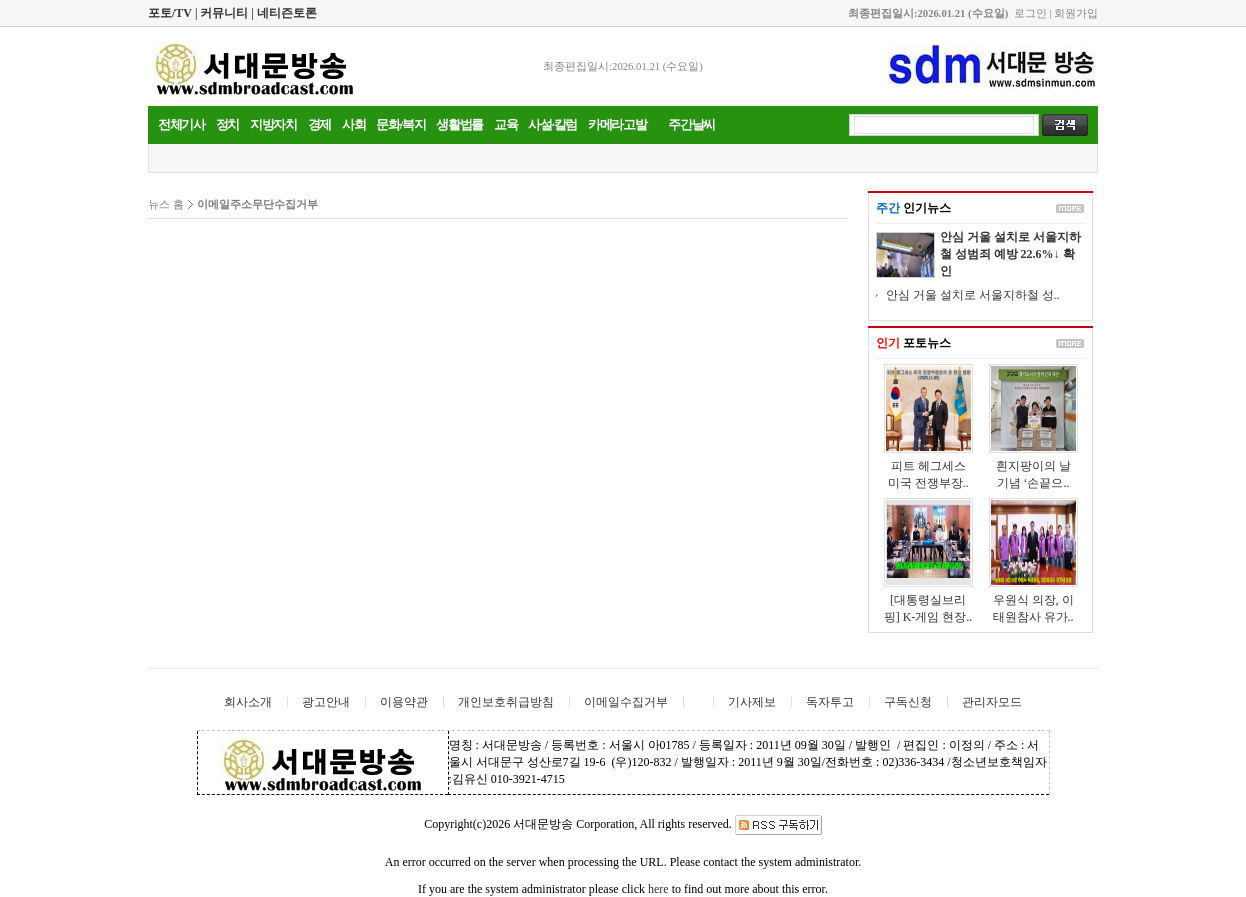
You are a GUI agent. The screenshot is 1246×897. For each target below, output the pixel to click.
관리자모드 (992, 702)
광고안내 (326, 702)
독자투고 (830, 702)
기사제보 (752, 702)
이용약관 (404, 702)
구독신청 (908, 702)
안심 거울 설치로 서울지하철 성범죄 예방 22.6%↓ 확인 (1010, 254)
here (658, 889)
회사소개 (248, 702)
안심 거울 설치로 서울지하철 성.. (973, 295)
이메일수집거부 (626, 702)
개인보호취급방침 (506, 702)
